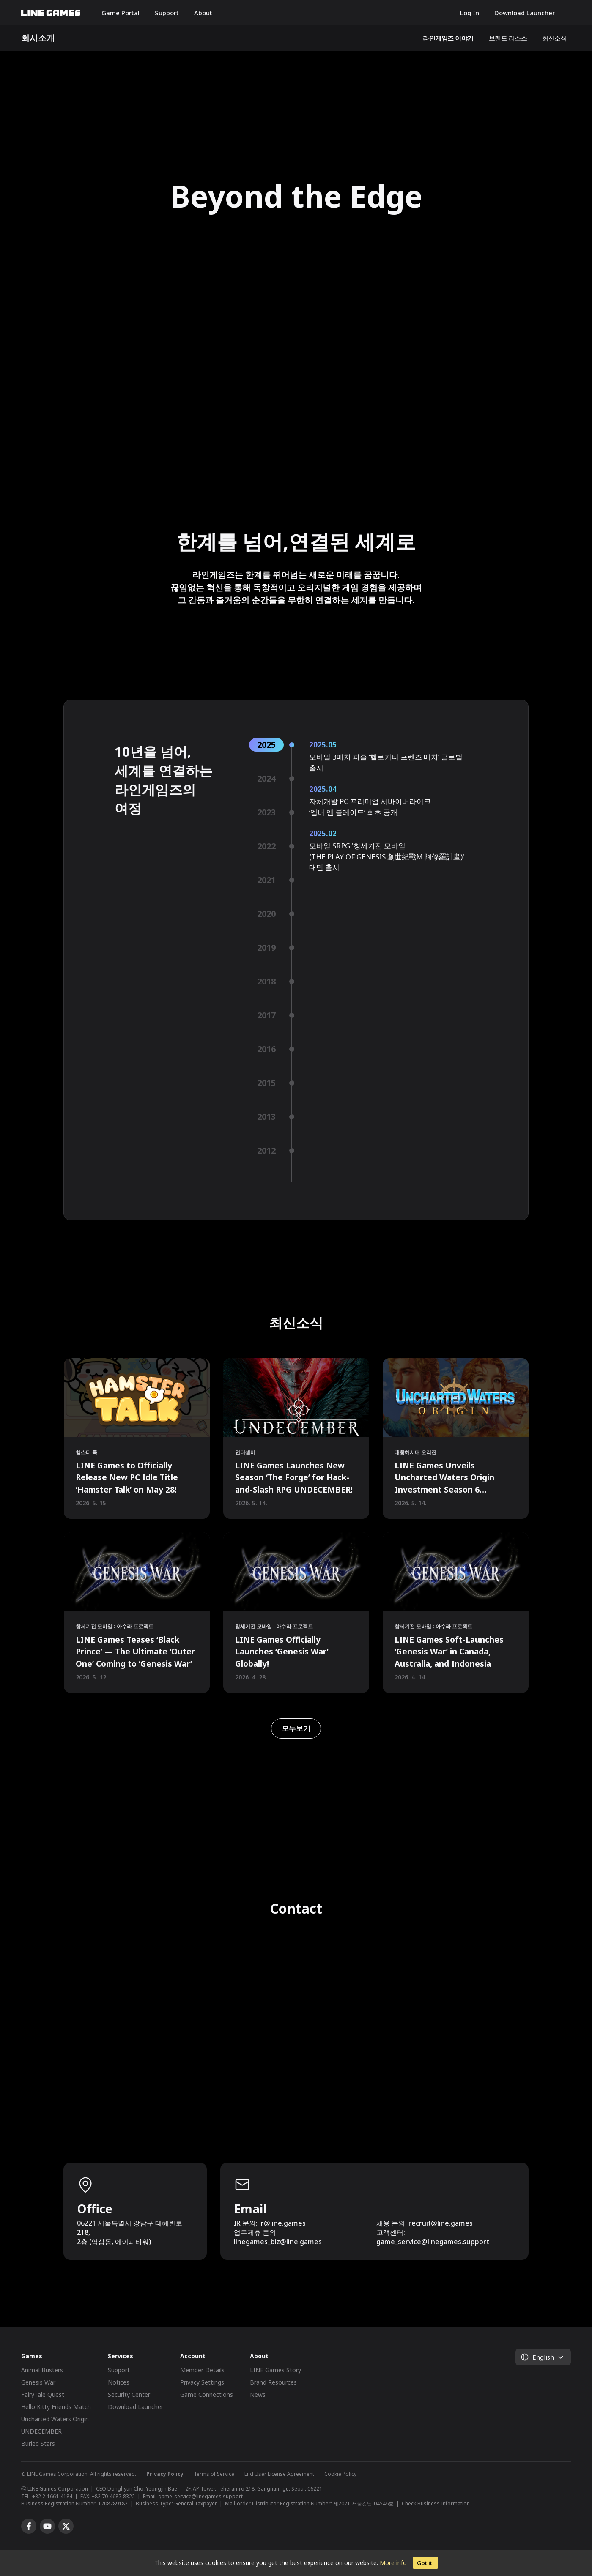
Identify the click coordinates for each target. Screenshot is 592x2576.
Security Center (129, 2394)
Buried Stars (38, 2443)
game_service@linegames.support (200, 2496)
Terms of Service (214, 2474)
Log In (469, 12)
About (203, 12)
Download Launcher (524, 12)
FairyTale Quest (42, 2394)
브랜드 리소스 (508, 38)
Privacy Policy (165, 2474)
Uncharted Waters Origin (55, 2419)
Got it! (425, 2563)
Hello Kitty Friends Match (56, 2407)
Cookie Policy (340, 2474)
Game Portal (120, 12)
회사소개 (38, 38)
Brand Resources (273, 2382)
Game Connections (206, 2394)
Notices (118, 2382)
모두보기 (296, 1728)
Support (167, 12)
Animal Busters (42, 2370)
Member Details (202, 2370)
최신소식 (554, 38)
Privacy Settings (202, 2382)
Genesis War (38, 2382)
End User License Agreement (279, 2474)
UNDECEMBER (41, 2431)
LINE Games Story (275, 2370)
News (258, 2394)
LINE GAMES (50, 13)
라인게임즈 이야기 (448, 38)
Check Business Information (436, 2503)
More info (393, 2563)
